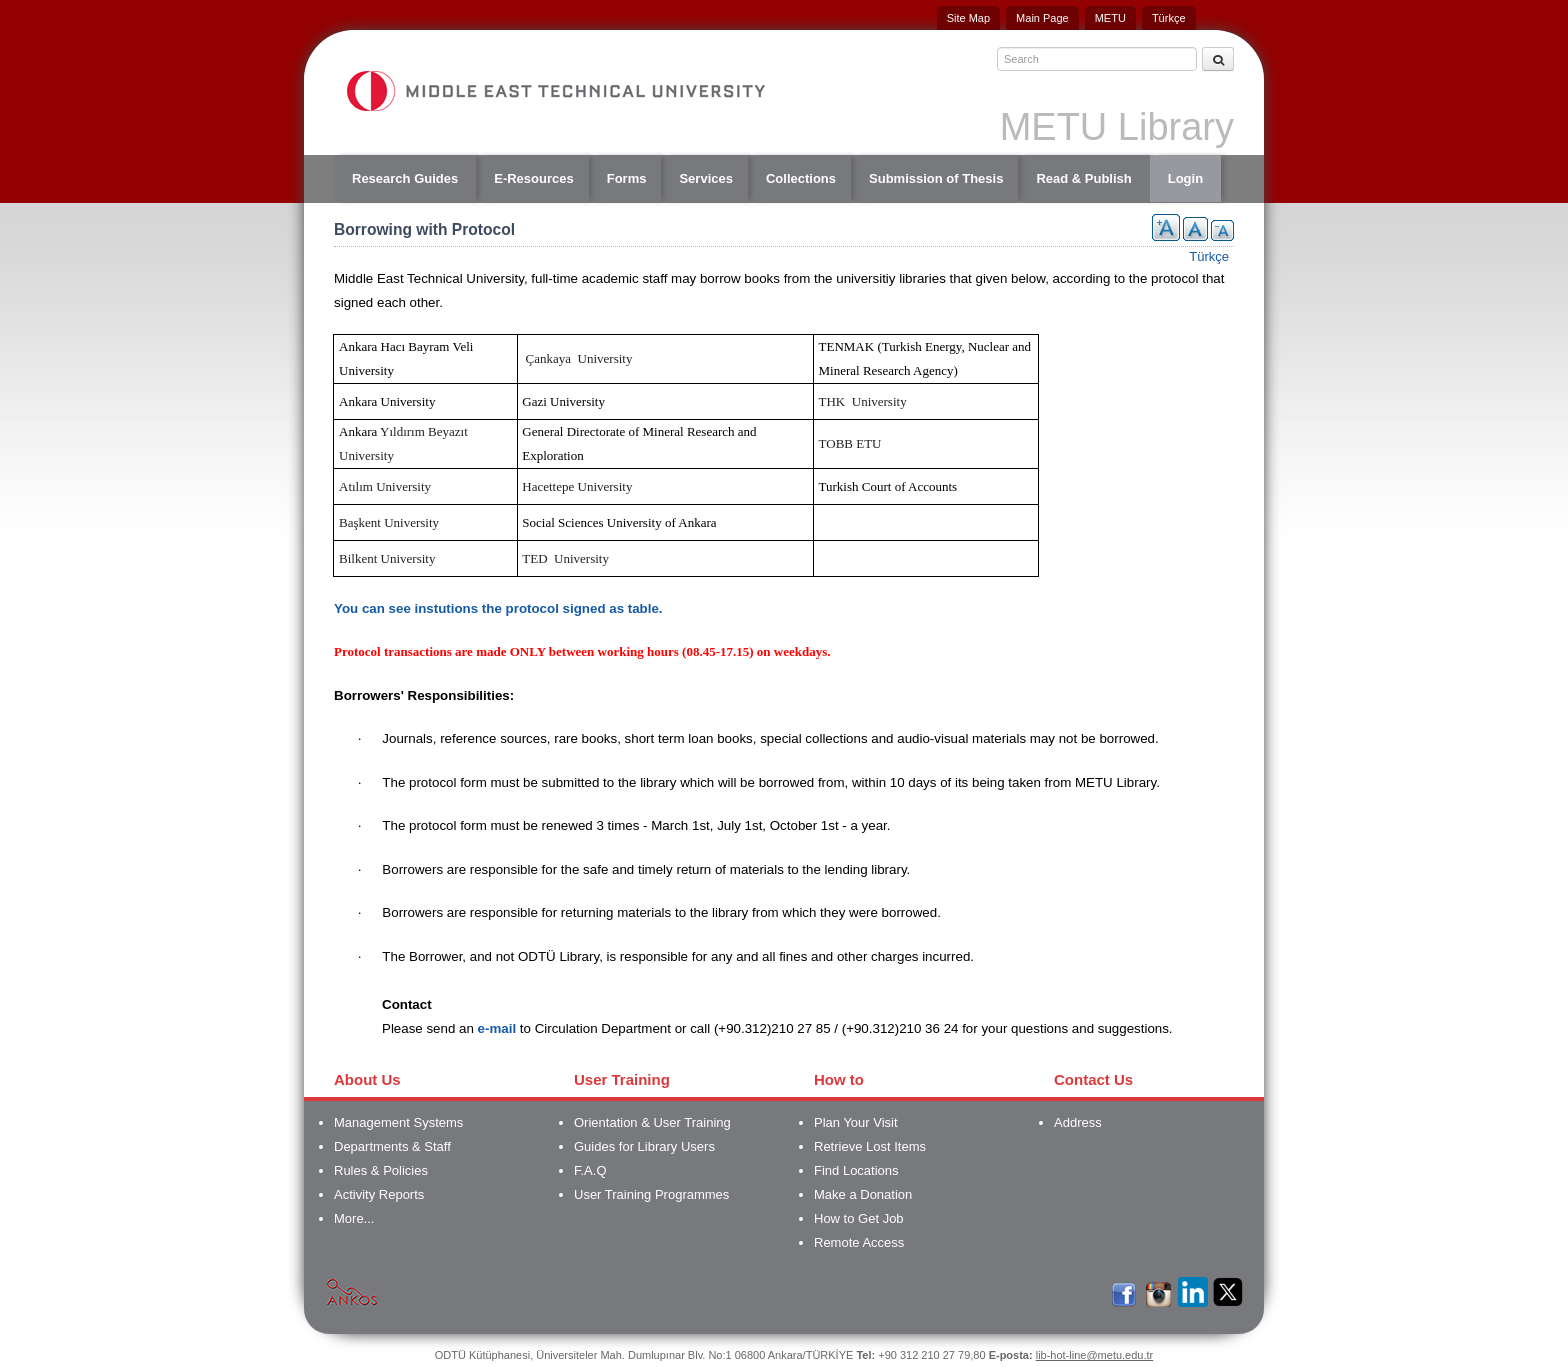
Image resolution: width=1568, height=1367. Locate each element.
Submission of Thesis (936, 178)
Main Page (1042, 18)
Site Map (968, 18)
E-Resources (533, 178)
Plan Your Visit (856, 1122)
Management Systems (398, 1122)
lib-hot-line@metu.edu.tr (1095, 1355)
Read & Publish (1083, 178)
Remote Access (859, 1242)
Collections (801, 178)
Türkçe (1169, 18)
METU (1110, 18)
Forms (627, 178)
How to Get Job (859, 1218)
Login (1185, 178)
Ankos (352, 1291)
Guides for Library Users (644, 1146)
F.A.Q (590, 1170)
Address (1078, 1122)
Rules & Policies (381, 1170)
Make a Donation (863, 1194)
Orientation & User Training (652, 1122)
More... (354, 1218)
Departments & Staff (392, 1146)
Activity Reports (379, 1194)
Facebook (1123, 1291)
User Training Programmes (651, 1194)
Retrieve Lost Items (870, 1146)
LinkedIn (1193, 1291)
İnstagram (1158, 1291)
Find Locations (856, 1170)
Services (706, 178)
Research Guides (405, 178)
